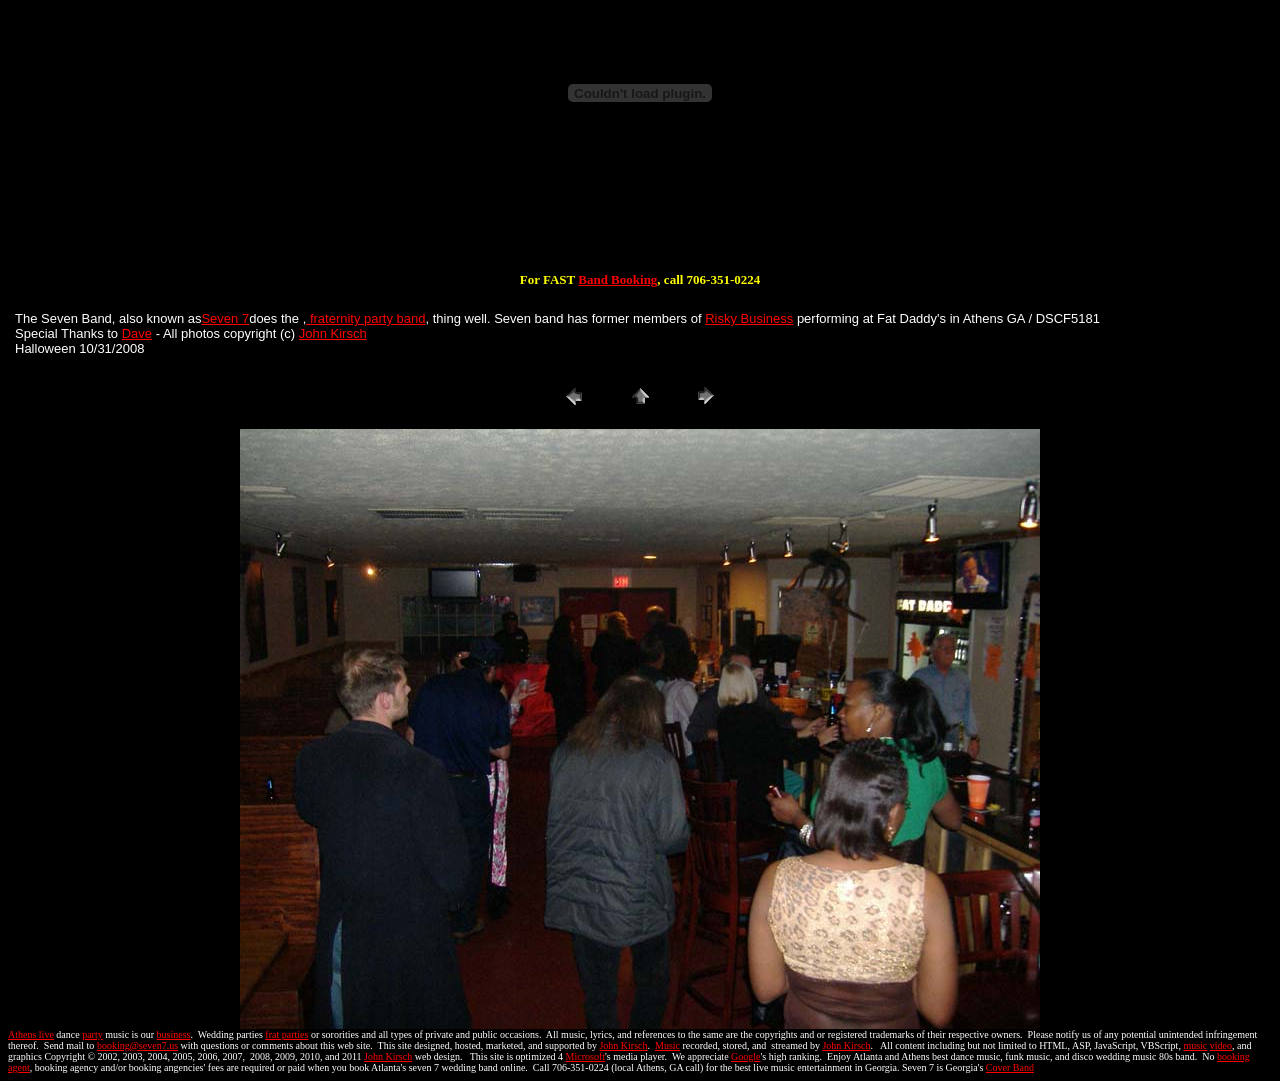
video (1221, 1045)
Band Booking (617, 279)
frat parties (286, 1034)
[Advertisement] (640, 208)
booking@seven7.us (137, 1045)
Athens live (31, 1034)
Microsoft (585, 1056)
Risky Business (749, 318)
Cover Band (1010, 1067)
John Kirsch (333, 333)
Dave (137, 333)
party (92, 1034)
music (1195, 1045)
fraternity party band (365, 318)
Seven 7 (225, 318)
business (174, 1034)
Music (667, 1045)
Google (745, 1056)
